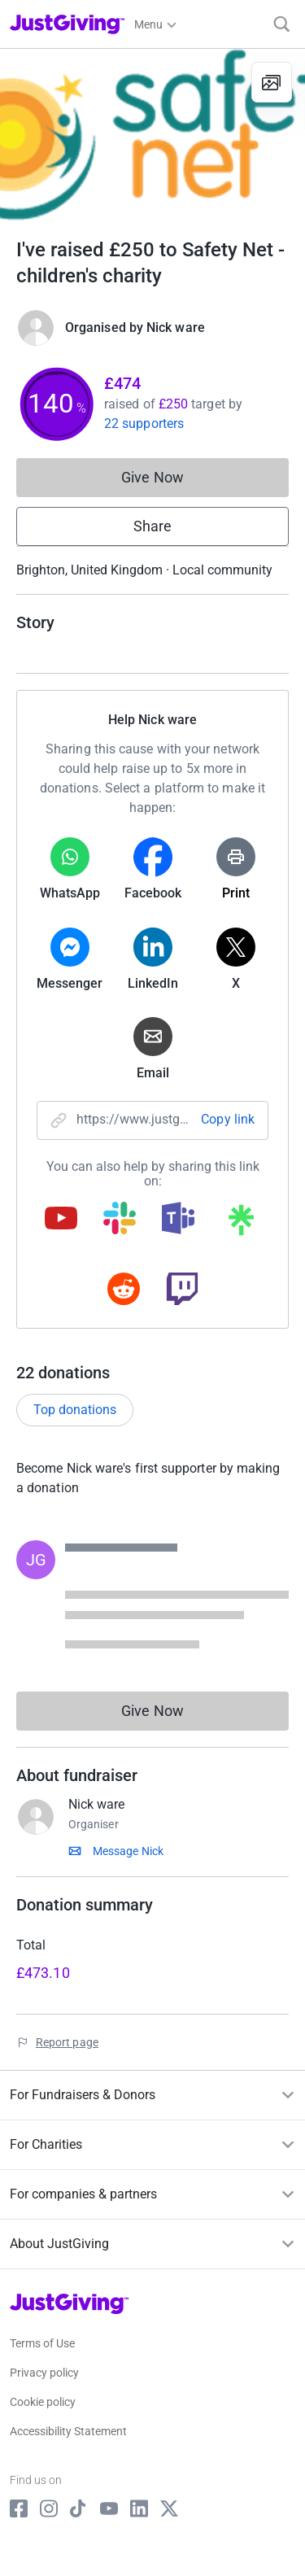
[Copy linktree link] (240, 1224)
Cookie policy (43, 2401)
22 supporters (144, 423)
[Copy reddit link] (123, 1290)
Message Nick (128, 1851)
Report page (67, 2042)
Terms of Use (42, 2343)
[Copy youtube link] (61, 1220)
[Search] (281, 24)
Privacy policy (44, 2372)
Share (152, 526)
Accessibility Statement (68, 2431)
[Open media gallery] (152, 134)
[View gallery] (271, 82)
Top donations (74, 1409)
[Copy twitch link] (182, 1290)
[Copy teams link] (178, 1220)
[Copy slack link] (119, 1220)
